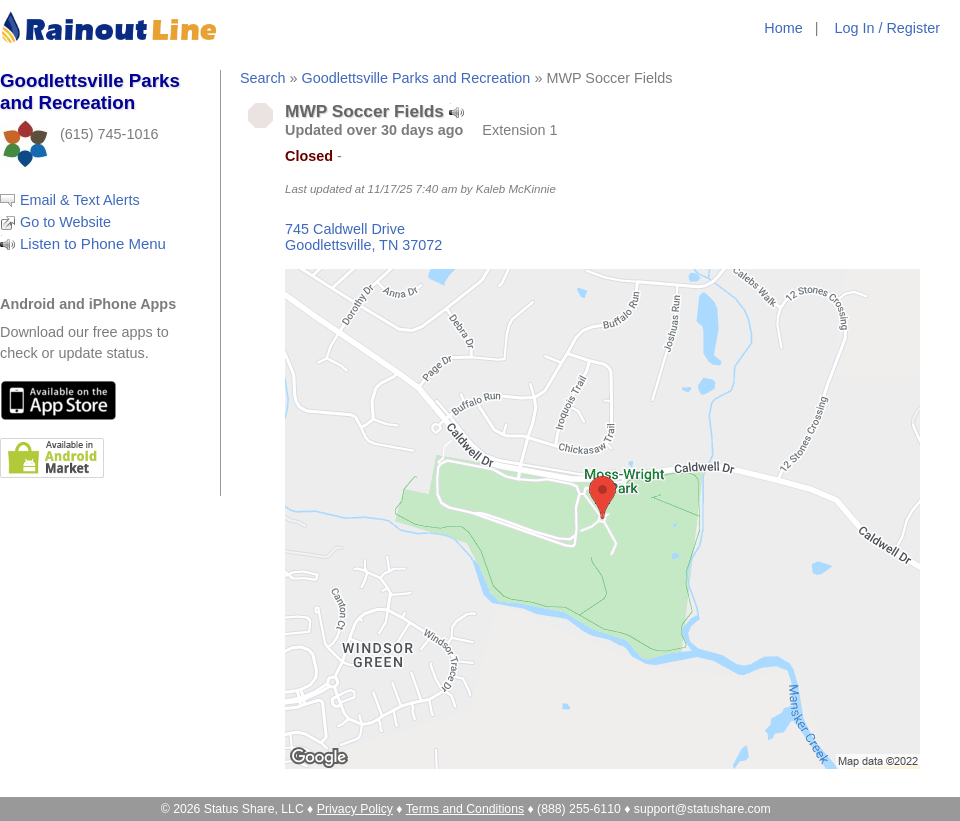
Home (783, 28)
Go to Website (65, 222)
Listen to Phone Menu (93, 243)
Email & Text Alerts (80, 200)
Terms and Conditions (465, 809)
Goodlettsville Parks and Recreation (416, 78)
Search (263, 78)
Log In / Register (887, 28)
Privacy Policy (355, 809)
